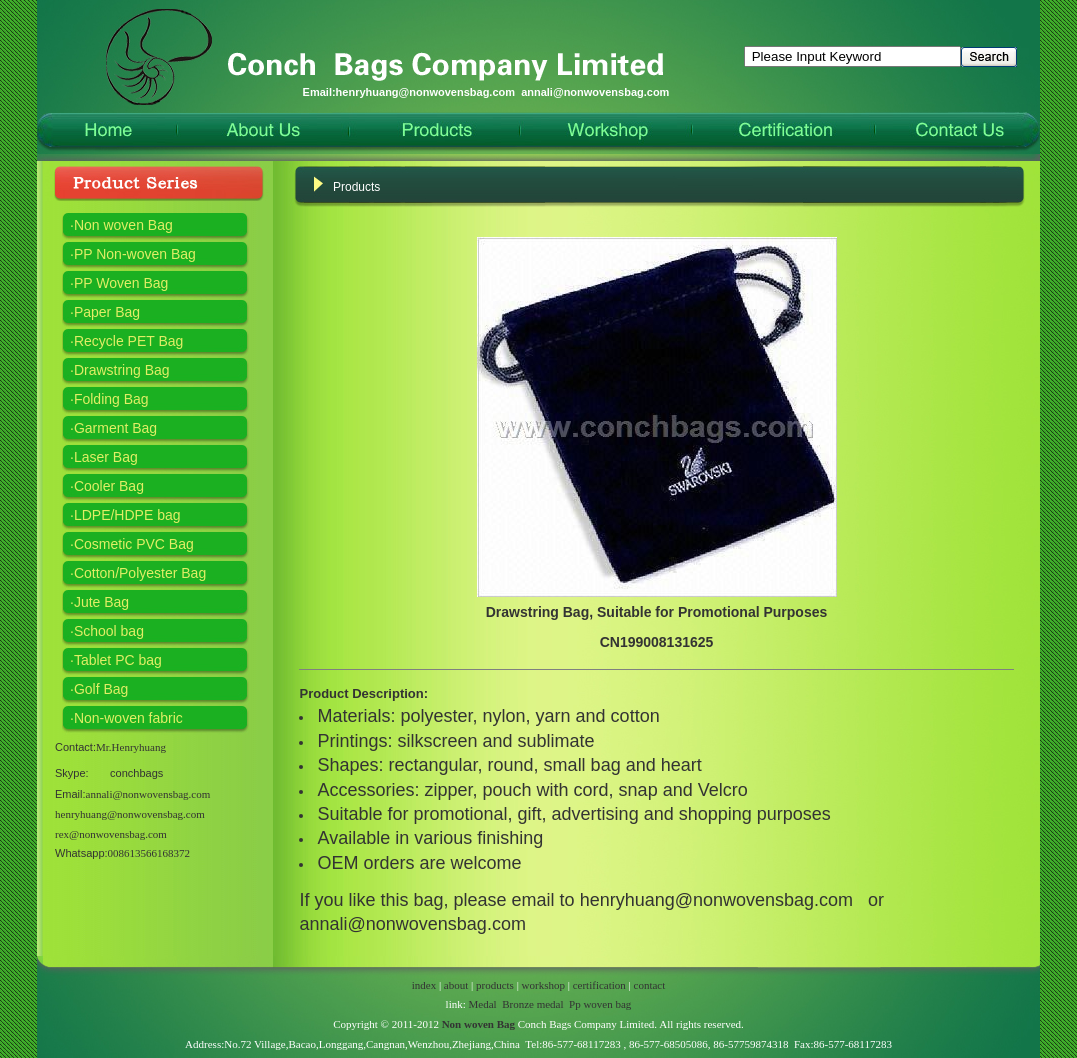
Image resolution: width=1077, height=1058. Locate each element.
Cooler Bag (109, 486)
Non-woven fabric (128, 718)
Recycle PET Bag (128, 341)
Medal (483, 1004)
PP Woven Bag (121, 283)
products (495, 985)
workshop (543, 985)
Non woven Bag (123, 225)
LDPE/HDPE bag (127, 515)
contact (650, 985)
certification (599, 985)
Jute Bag (101, 602)
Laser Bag (106, 457)
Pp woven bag (600, 1004)
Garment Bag (115, 428)
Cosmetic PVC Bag (134, 544)
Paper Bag (107, 312)
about (456, 985)
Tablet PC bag (118, 660)
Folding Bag (111, 399)
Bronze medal (532, 1004)
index (424, 985)
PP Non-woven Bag (135, 254)
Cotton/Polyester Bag (140, 573)
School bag (109, 631)
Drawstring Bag (122, 370)
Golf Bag (101, 689)
